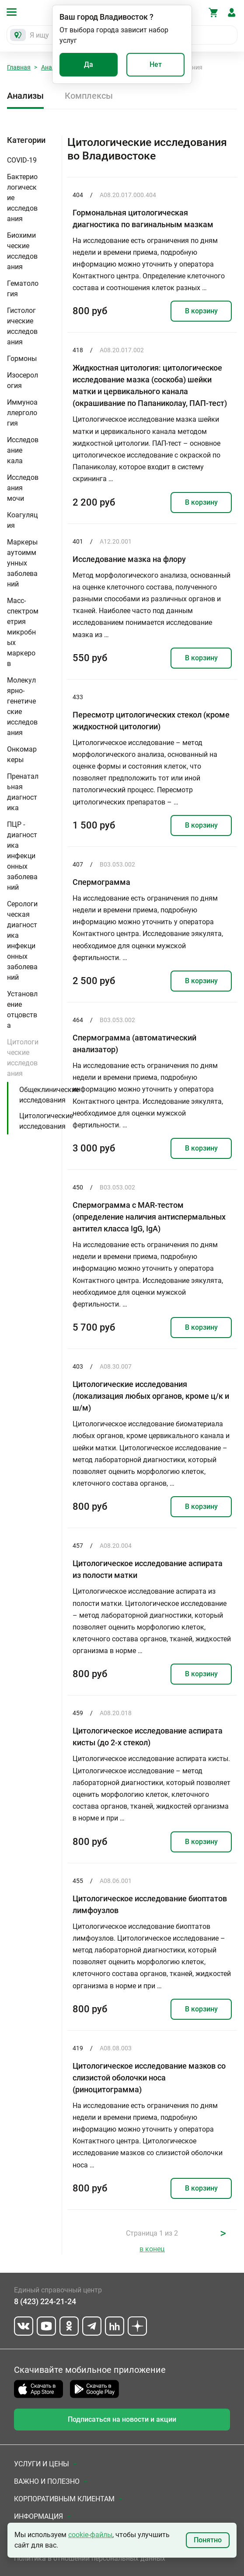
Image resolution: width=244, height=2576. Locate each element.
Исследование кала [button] (22, 450)
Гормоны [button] (22, 358)
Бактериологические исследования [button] (22, 198)
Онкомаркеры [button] (22, 754)
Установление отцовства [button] (22, 1010)
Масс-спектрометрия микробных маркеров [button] (22, 632)
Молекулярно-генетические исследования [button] (22, 706)
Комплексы (89, 95)
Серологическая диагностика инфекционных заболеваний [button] (22, 940)
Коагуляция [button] (22, 520)
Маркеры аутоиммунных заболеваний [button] (22, 563)
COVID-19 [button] (22, 160)
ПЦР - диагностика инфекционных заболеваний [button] (22, 855)
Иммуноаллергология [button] (22, 412)
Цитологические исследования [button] (22, 1058)
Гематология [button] (22, 288)
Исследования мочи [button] (22, 488)
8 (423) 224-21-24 (45, 2301)
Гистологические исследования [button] (22, 326)
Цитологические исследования (46, 1121)
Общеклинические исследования (49, 1094)
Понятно (208, 2540)
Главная (19, 67)
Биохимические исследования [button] (22, 251)
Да (88, 64)
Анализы (25, 95)
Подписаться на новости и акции (122, 2419)
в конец (151, 2249)
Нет (156, 64)
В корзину (201, 311)
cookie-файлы (90, 2535)
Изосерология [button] (22, 380)
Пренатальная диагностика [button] (22, 792)
